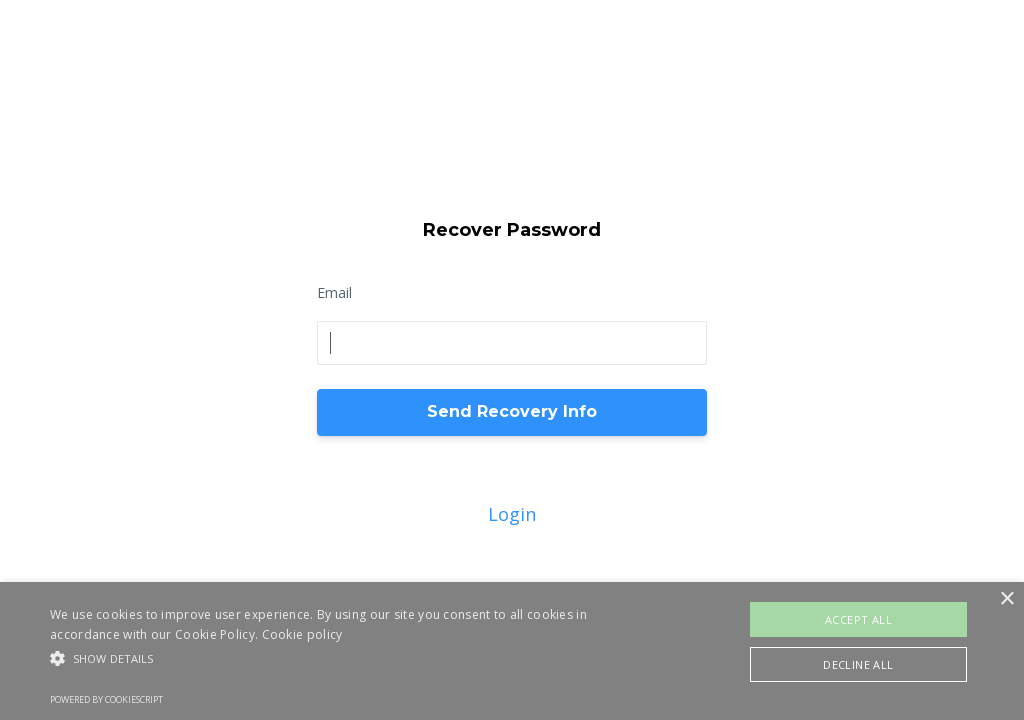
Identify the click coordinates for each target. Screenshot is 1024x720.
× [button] (1006, 599)
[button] (350, 658)
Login (512, 514)
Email (334, 292)
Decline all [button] (858, 664)
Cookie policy (302, 634)
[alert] (512, 651)
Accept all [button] (858, 619)
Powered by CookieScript (106, 699)
